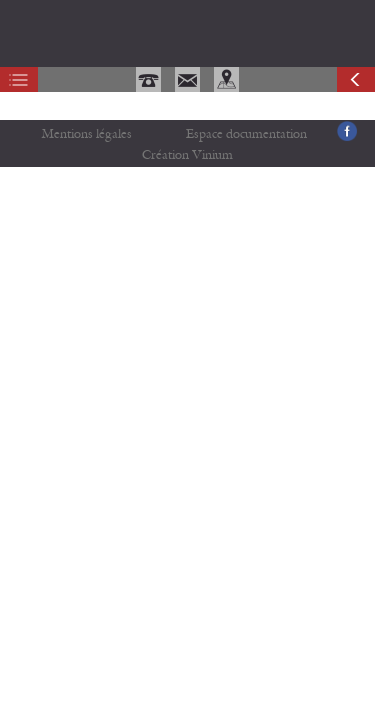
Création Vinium (187, 155)
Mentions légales (87, 134)
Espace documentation (246, 134)
